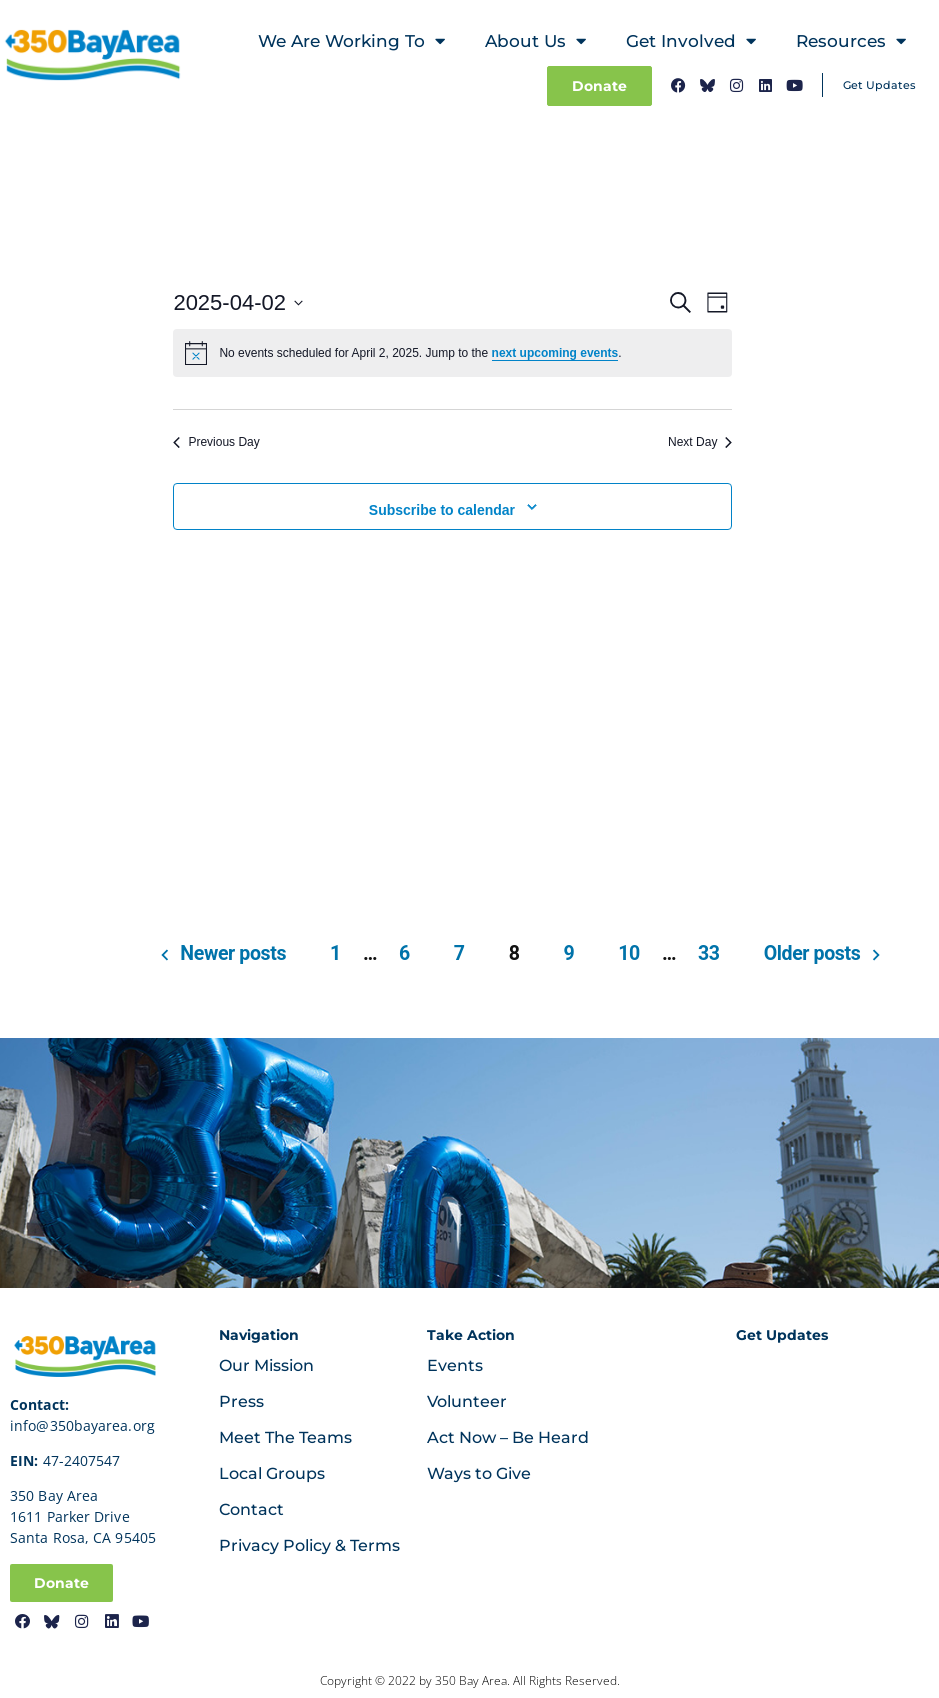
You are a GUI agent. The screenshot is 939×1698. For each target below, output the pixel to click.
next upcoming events (555, 353)
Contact (251, 1509)
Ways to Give (479, 1473)
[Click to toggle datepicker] (238, 302)
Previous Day (216, 442)
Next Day (700, 442)
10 (629, 953)
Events (455, 1365)
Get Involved (691, 41)
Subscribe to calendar (442, 510)
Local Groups (272, 1473)
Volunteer (467, 1401)
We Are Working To (351, 41)
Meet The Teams (285, 1437)
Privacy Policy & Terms (309, 1545)
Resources (851, 41)
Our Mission (266, 1365)
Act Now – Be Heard (508, 1437)
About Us (535, 41)
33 (709, 953)
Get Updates (879, 85)
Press (241, 1401)
